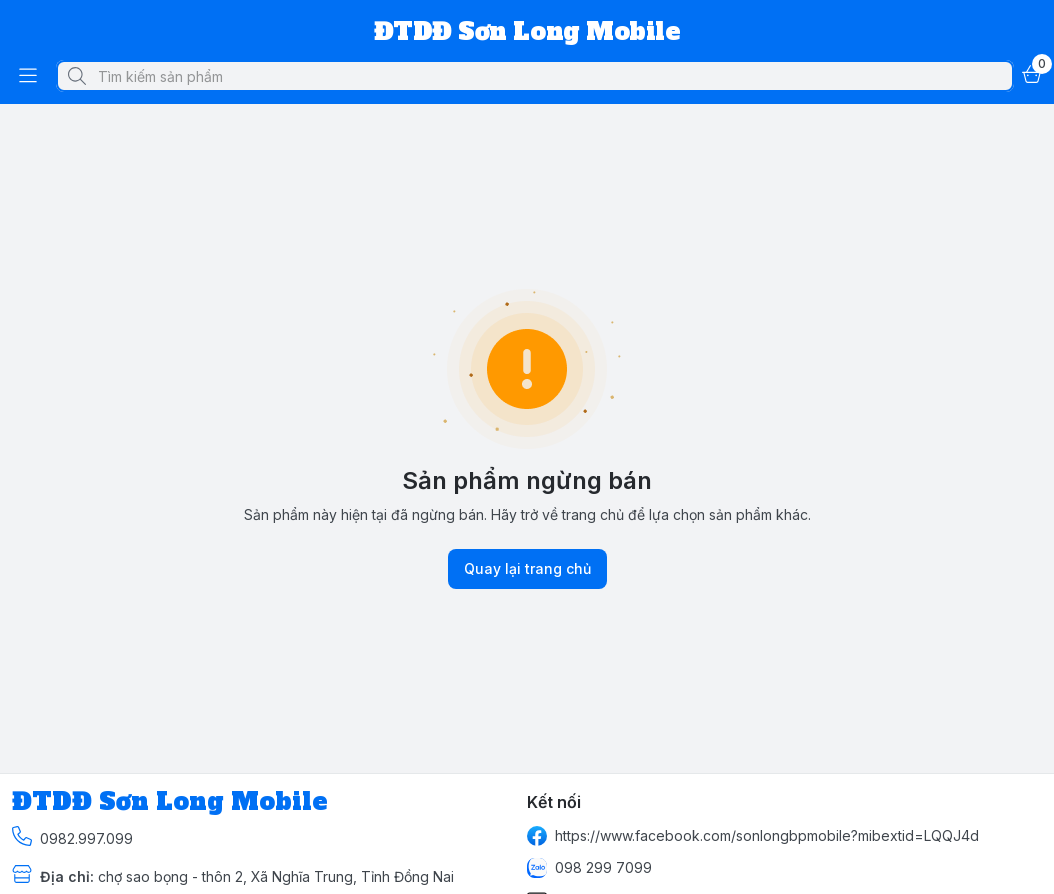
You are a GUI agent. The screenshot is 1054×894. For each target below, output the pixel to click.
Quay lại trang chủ (527, 569)
